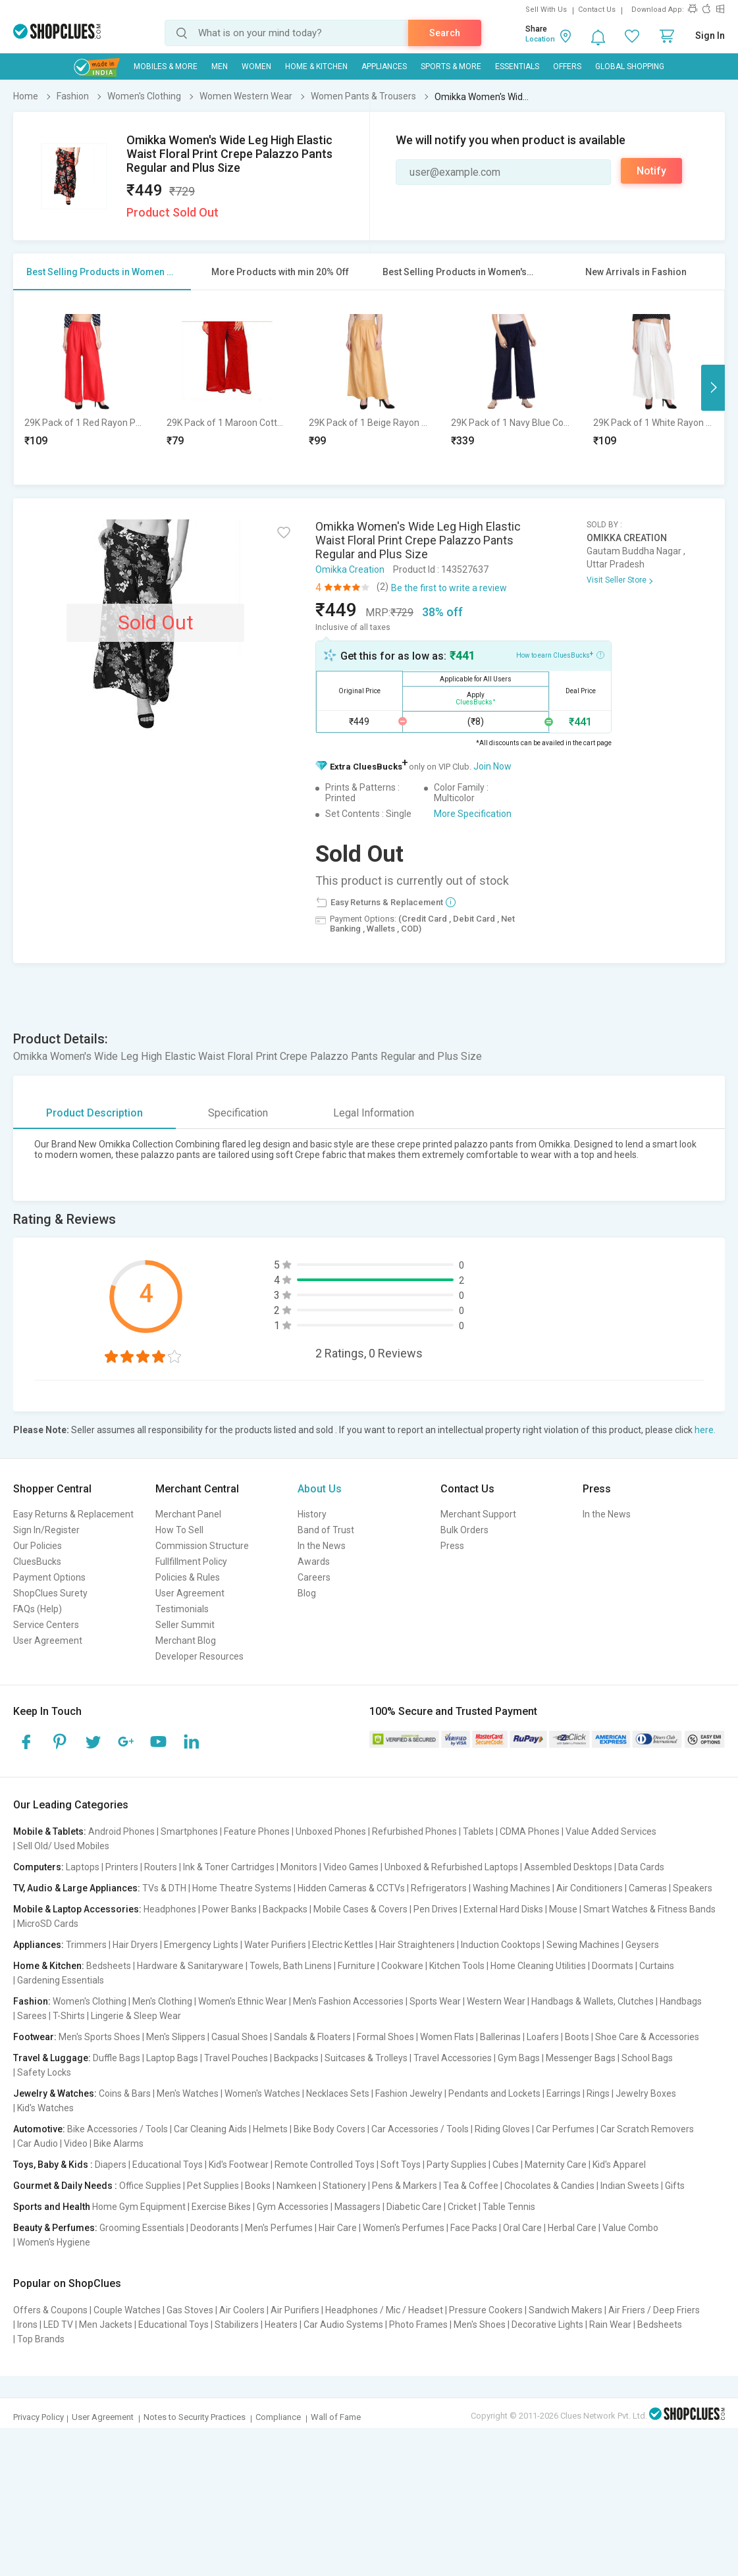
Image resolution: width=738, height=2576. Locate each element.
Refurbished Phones (414, 1831)
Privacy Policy (38, 2417)
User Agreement (47, 1640)
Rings (598, 2093)
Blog (307, 1593)
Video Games (351, 1867)
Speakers (692, 1888)
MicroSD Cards (47, 1923)
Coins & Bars (125, 2093)
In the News (322, 1545)
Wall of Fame (336, 2417)
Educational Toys (167, 2164)
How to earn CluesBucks (560, 654)
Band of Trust (326, 1530)
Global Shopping (629, 66)
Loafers (543, 2037)
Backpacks (285, 1909)
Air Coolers (242, 2310)
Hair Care (338, 2227)
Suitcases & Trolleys (366, 2058)
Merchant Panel (188, 1514)
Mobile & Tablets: (49, 1831)
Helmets (270, 2129)
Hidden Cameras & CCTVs (351, 1888)
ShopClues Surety (50, 1593)
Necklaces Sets (337, 2093)
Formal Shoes (385, 2037)
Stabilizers (237, 2324)
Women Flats (447, 2037)
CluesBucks (37, 1561)
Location (540, 39)
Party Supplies (457, 2164)
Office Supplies (150, 2185)
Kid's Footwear (239, 2164)
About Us (320, 1489)
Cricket (462, 2206)
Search (444, 33)
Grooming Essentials (141, 2227)
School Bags (647, 2058)
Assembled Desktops (568, 1867)
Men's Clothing (162, 2001)
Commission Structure (202, 1545)
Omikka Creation (349, 569)
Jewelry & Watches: (55, 2093)
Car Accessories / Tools (420, 2129)
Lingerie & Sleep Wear (136, 2016)
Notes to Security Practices (195, 2417)
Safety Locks (44, 2072)
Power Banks (229, 1909)
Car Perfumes (565, 2129)
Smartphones (189, 1831)
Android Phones (121, 1831)
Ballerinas (500, 2037)
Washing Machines (511, 1888)
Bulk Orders (464, 1530)
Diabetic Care (414, 2206)
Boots (577, 2037)
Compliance (278, 2417)
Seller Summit (185, 1624)
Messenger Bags (581, 2058)
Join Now (492, 766)
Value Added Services (611, 1831)
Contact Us (597, 9)
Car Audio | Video (52, 2143)
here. (705, 1430)
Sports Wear (435, 2001)
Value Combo (630, 2227)
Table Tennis (509, 2206)
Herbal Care (572, 2227)
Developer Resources (199, 1656)
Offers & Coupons (50, 2310)
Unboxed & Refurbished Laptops (451, 1867)
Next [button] (713, 388)
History (312, 1514)
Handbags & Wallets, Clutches (592, 2001)
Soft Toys (401, 2164)
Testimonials (182, 1609)
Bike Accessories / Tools (117, 2129)
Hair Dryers (135, 1944)
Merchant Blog (185, 1640)
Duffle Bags (116, 2058)
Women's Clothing (89, 2001)
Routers (160, 1867)
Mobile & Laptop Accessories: (77, 1909)
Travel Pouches (236, 2058)
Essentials (517, 66)
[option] (85, 387)
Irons (27, 2324)
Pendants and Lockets (494, 2093)
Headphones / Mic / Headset (384, 2310)
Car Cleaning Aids (210, 2129)
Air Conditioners (589, 1888)
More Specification (473, 813)
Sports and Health (51, 2206)
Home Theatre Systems (242, 1888)
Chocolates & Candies (549, 2185)
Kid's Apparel (619, 2164)
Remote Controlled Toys (325, 2164)
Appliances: (38, 1944)
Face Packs (473, 2227)
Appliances (384, 66)
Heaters (281, 2324)
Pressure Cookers (486, 2310)
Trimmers (86, 1944)
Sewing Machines (582, 1944)
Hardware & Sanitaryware (190, 1965)
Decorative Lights (547, 2324)
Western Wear (496, 2001)
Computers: (38, 1867)
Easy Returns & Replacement (73, 1514)
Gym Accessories (293, 2206)
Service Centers (46, 1624)
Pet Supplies (213, 2185)
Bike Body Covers (329, 2129)
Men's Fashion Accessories (348, 2001)
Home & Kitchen (316, 66)
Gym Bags (519, 2058)
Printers (121, 1867)
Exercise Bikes (221, 2206)
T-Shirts (69, 2016)
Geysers (642, 1944)
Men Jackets (105, 2324)
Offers (567, 66)
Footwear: (35, 2037)
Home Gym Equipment (139, 2206)
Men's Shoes (480, 2324)
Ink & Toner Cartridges (229, 1867)
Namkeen (297, 2185)
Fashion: (32, 2001)
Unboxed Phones (331, 1831)
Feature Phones (257, 1831)
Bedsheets (108, 1965)
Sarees (32, 2016)
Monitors (298, 1867)
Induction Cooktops (500, 1944)
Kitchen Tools (457, 1965)
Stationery (344, 2185)
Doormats (612, 1965)
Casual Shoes (239, 2037)
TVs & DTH (164, 1888)
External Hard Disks (503, 1909)
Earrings (563, 2093)
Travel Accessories (452, 2058)
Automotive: (39, 2129)
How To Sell (179, 1530)
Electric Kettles (342, 1944)
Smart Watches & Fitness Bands (649, 1909)
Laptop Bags (172, 2058)
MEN (219, 66)
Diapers (110, 2164)
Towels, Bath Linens (291, 1965)
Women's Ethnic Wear (242, 2001)
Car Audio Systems (343, 2324)
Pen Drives (435, 1909)
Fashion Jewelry (408, 2093)
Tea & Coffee (470, 2185)
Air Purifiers (295, 2310)
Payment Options (49, 1577)
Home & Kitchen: (48, 1965)
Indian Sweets (629, 2185)
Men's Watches (188, 2093)
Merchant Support (478, 1514)
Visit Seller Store (616, 580)
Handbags (681, 2001)
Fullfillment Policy (191, 1561)
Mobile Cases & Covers (360, 1909)
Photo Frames (418, 2324)
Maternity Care (556, 2164)
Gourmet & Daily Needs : (65, 2185)
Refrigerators (439, 1888)
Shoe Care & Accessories (647, 2037)
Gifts (675, 2185)
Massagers (357, 2206)
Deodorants (214, 2227)
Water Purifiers (275, 1944)
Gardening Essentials (60, 1980)
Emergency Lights (201, 1944)
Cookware (402, 1965)
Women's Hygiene (53, 2242)
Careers (314, 1577)
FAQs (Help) (37, 1609)
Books (258, 2185)
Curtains (656, 1965)
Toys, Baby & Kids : (53, 2164)
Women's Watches (262, 2093)
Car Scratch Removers (647, 2129)
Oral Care (522, 2227)
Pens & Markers (404, 2185)
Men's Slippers (175, 2037)
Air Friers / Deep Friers (654, 2310)
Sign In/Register (46, 1530)
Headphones (170, 1909)
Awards (314, 1561)
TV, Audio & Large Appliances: (76, 1888)
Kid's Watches (45, 2108)
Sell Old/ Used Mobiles (63, 1846)
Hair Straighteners (417, 1944)
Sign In (710, 35)
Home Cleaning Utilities (538, 1965)
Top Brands (41, 2339)
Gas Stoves (190, 2310)
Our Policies (37, 1545)
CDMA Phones (530, 1831)
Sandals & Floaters (312, 2037)
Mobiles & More (166, 66)
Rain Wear (610, 2324)
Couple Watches (127, 2310)
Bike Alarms (118, 2143)
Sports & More (451, 66)
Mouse (563, 1909)
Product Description (94, 1113)
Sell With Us (546, 9)
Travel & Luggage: (52, 2058)
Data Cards (641, 1867)
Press (452, 1545)
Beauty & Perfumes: (55, 2227)
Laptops (82, 1867)
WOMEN (256, 66)
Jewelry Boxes (646, 2093)
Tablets (478, 1831)
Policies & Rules (187, 1577)
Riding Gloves (502, 2129)
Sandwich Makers (565, 2310)
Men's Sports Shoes (99, 2037)
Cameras (648, 1888)
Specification (238, 1113)
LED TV (58, 2324)
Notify (651, 171)
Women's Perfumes (403, 2227)
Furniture (356, 1965)
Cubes (505, 2164)
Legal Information (373, 1113)
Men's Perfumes (279, 2227)
